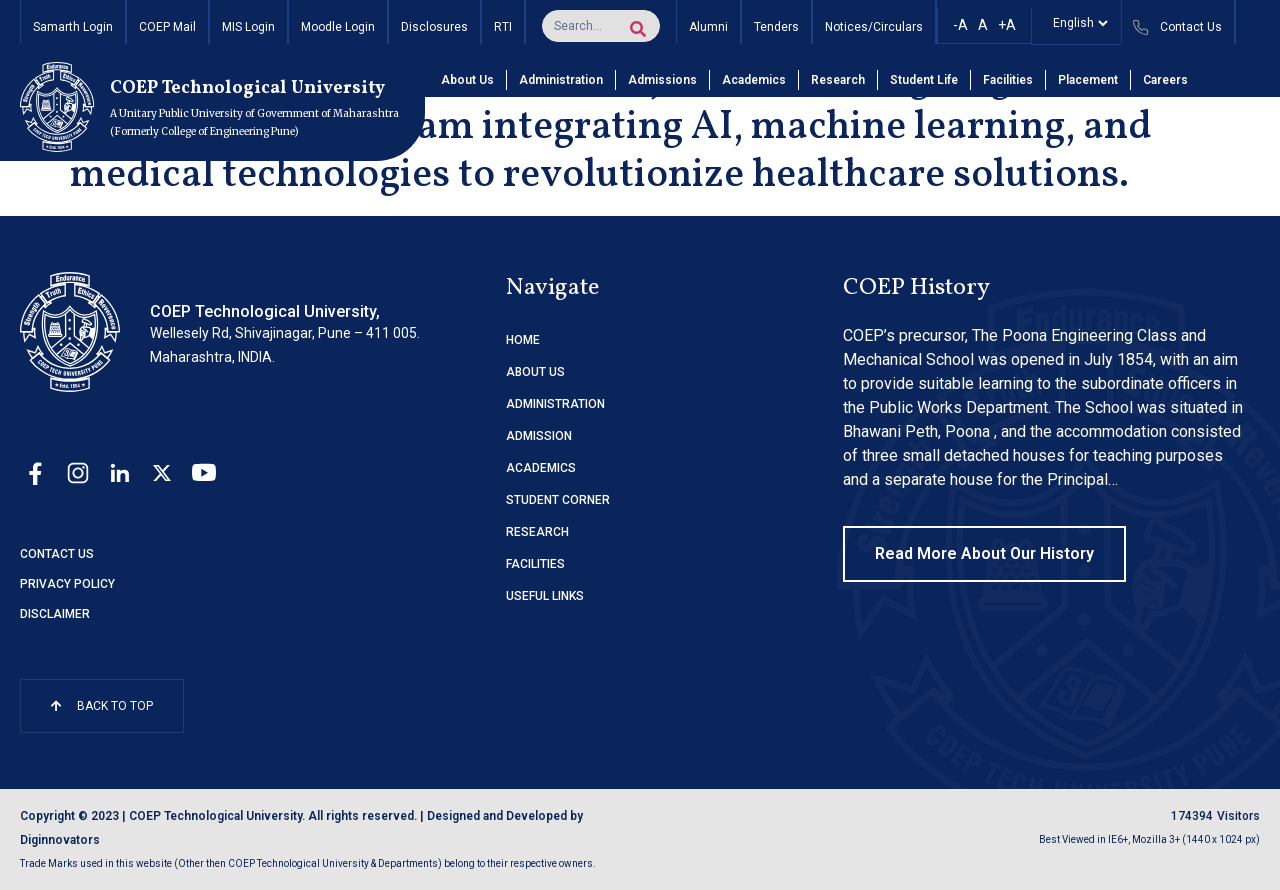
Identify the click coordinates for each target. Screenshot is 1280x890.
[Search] (638, 29)
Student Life (924, 80)
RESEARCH (537, 532)
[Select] (1076, 23)
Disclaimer (55, 614)
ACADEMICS (541, 468)
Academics (754, 80)
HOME (523, 340)
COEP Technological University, (265, 311)
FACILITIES (535, 564)
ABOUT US (535, 372)
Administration (561, 80)
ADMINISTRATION (555, 404)
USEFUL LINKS (545, 596)
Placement (1088, 80)
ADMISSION (539, 436)
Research (838, 80)
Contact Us (57, 554)
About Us (467, 80)
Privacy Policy (67, 584)
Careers (1165, 80)
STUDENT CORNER (558, 500)
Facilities (1008, 80)
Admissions (662, 80)
